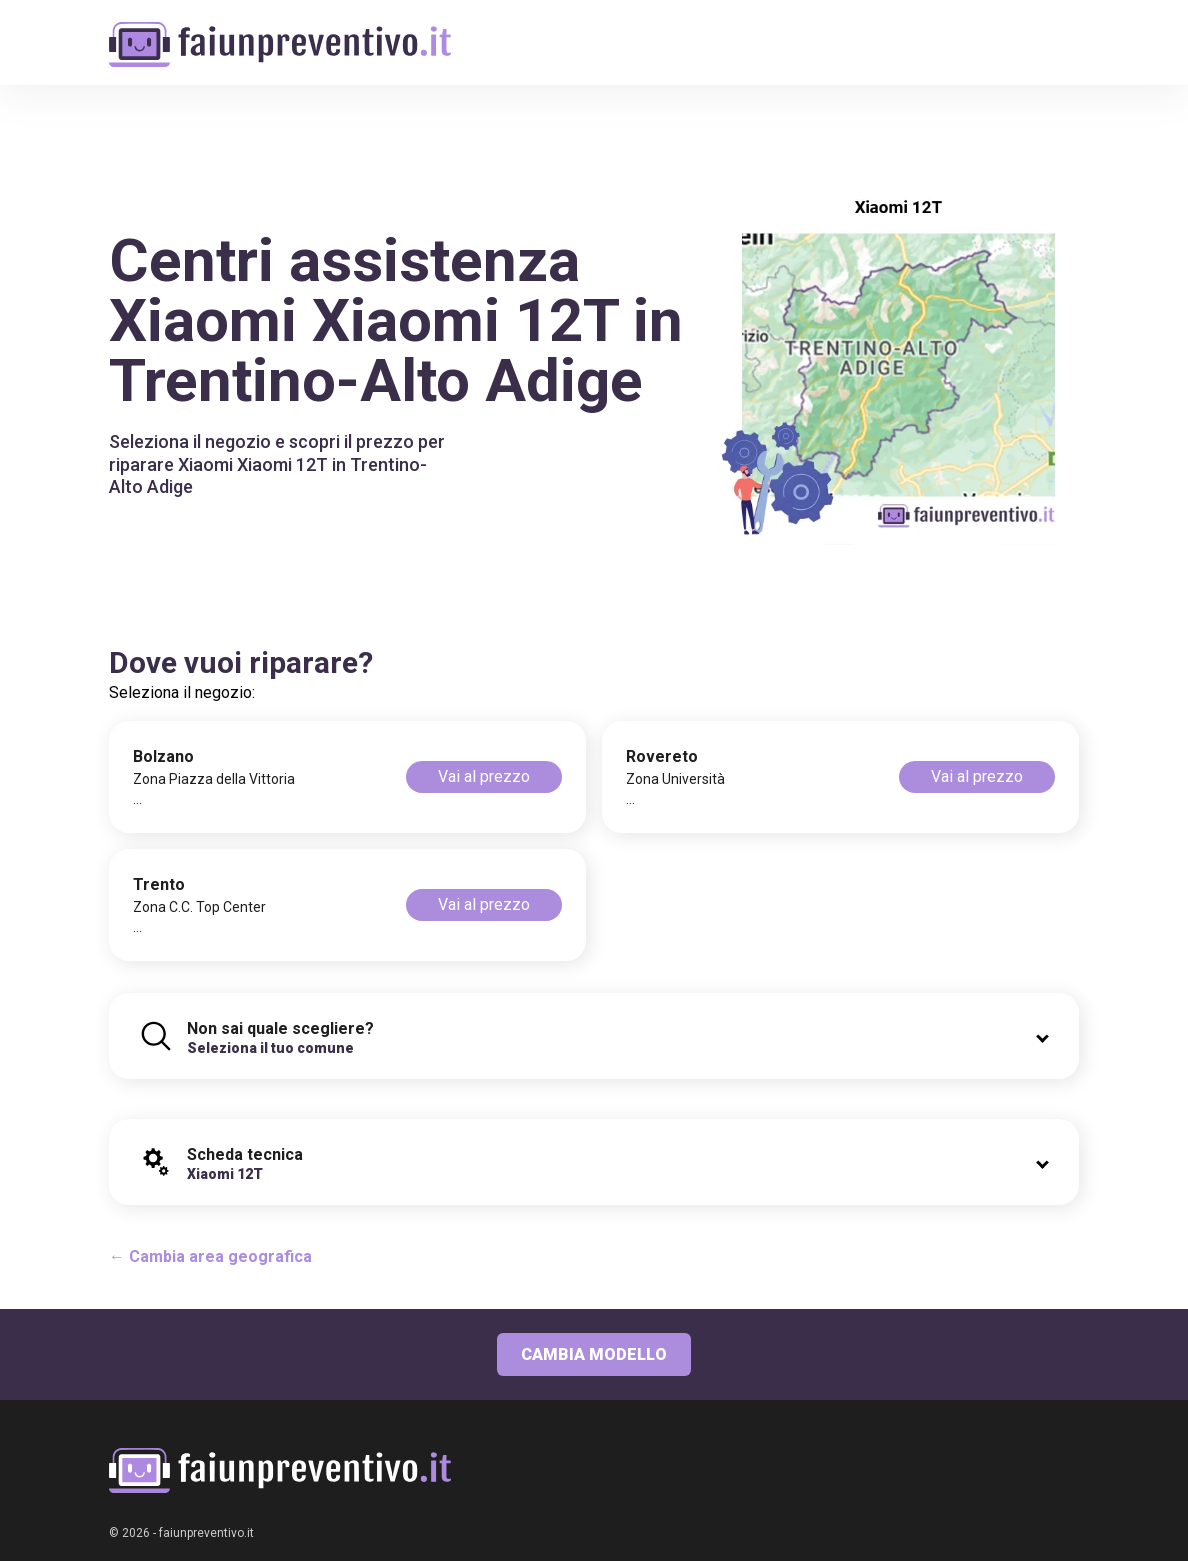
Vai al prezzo (484, 776)
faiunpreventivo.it (206, 1533)
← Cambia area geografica (210, 1256)
